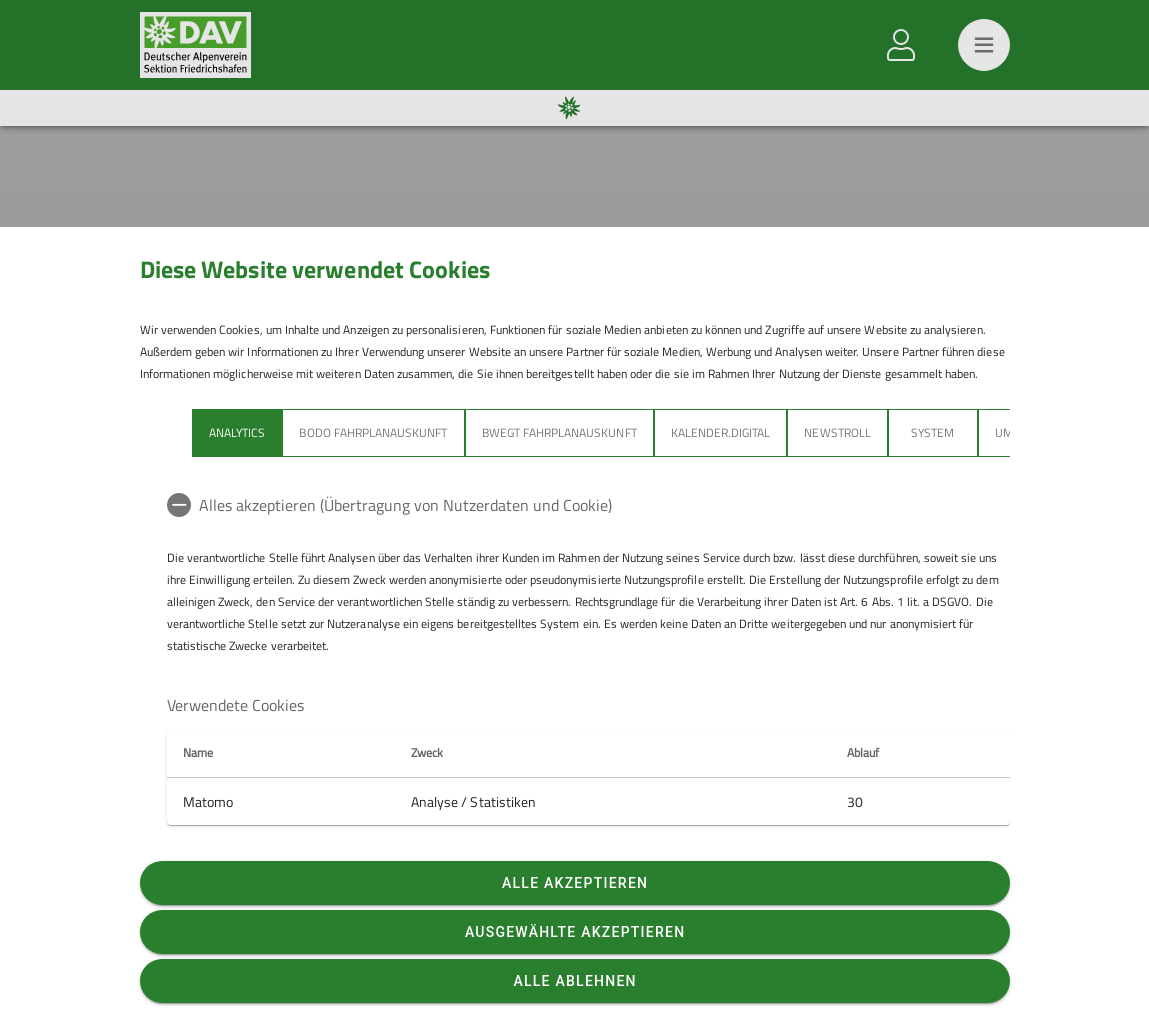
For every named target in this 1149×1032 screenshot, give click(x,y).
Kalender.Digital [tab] (720, 432)
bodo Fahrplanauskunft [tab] (373, 432)
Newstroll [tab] (837, 432)
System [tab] (932, 432)
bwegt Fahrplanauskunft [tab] (558, 432)
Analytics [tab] (237, 432)
